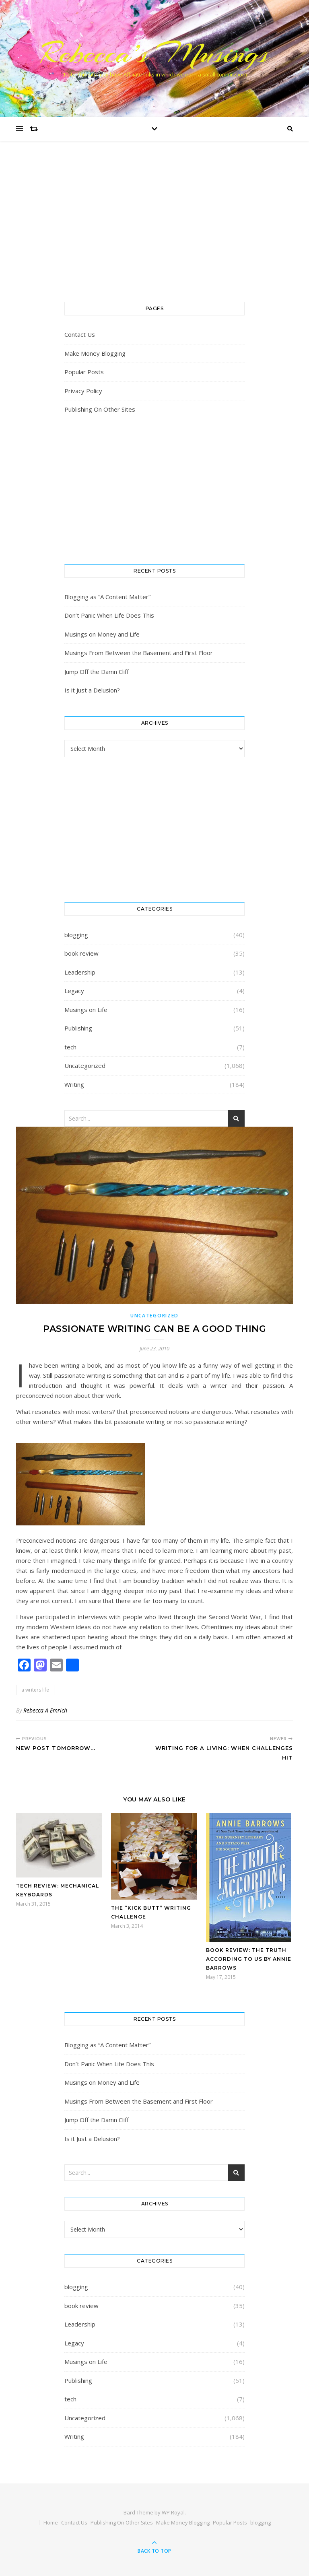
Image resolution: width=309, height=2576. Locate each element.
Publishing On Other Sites (99, 409)
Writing (74, 1084)
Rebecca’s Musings (155, 53)
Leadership (79, 972)
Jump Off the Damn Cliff (96, 672)
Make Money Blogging (95, 353)
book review (81, 953)
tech (70, 1047)
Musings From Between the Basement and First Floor (138, 653)
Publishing (78, 1028)
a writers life (35, 1689)
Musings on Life (85, 1010)
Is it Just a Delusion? (92, 690)
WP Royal (173, 2512)
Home (50, 2522)
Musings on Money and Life (102, 634)
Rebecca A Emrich (45, 1710)
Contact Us (79, 334)
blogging (76, 935)
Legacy (74, 991)
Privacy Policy (83, 391)
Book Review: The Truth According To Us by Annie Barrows (248, 1959)
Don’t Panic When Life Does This (109, 615)
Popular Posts (84, 372)
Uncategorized (84, 1065)
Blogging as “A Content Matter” (107, 597)
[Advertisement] (154, 229)
